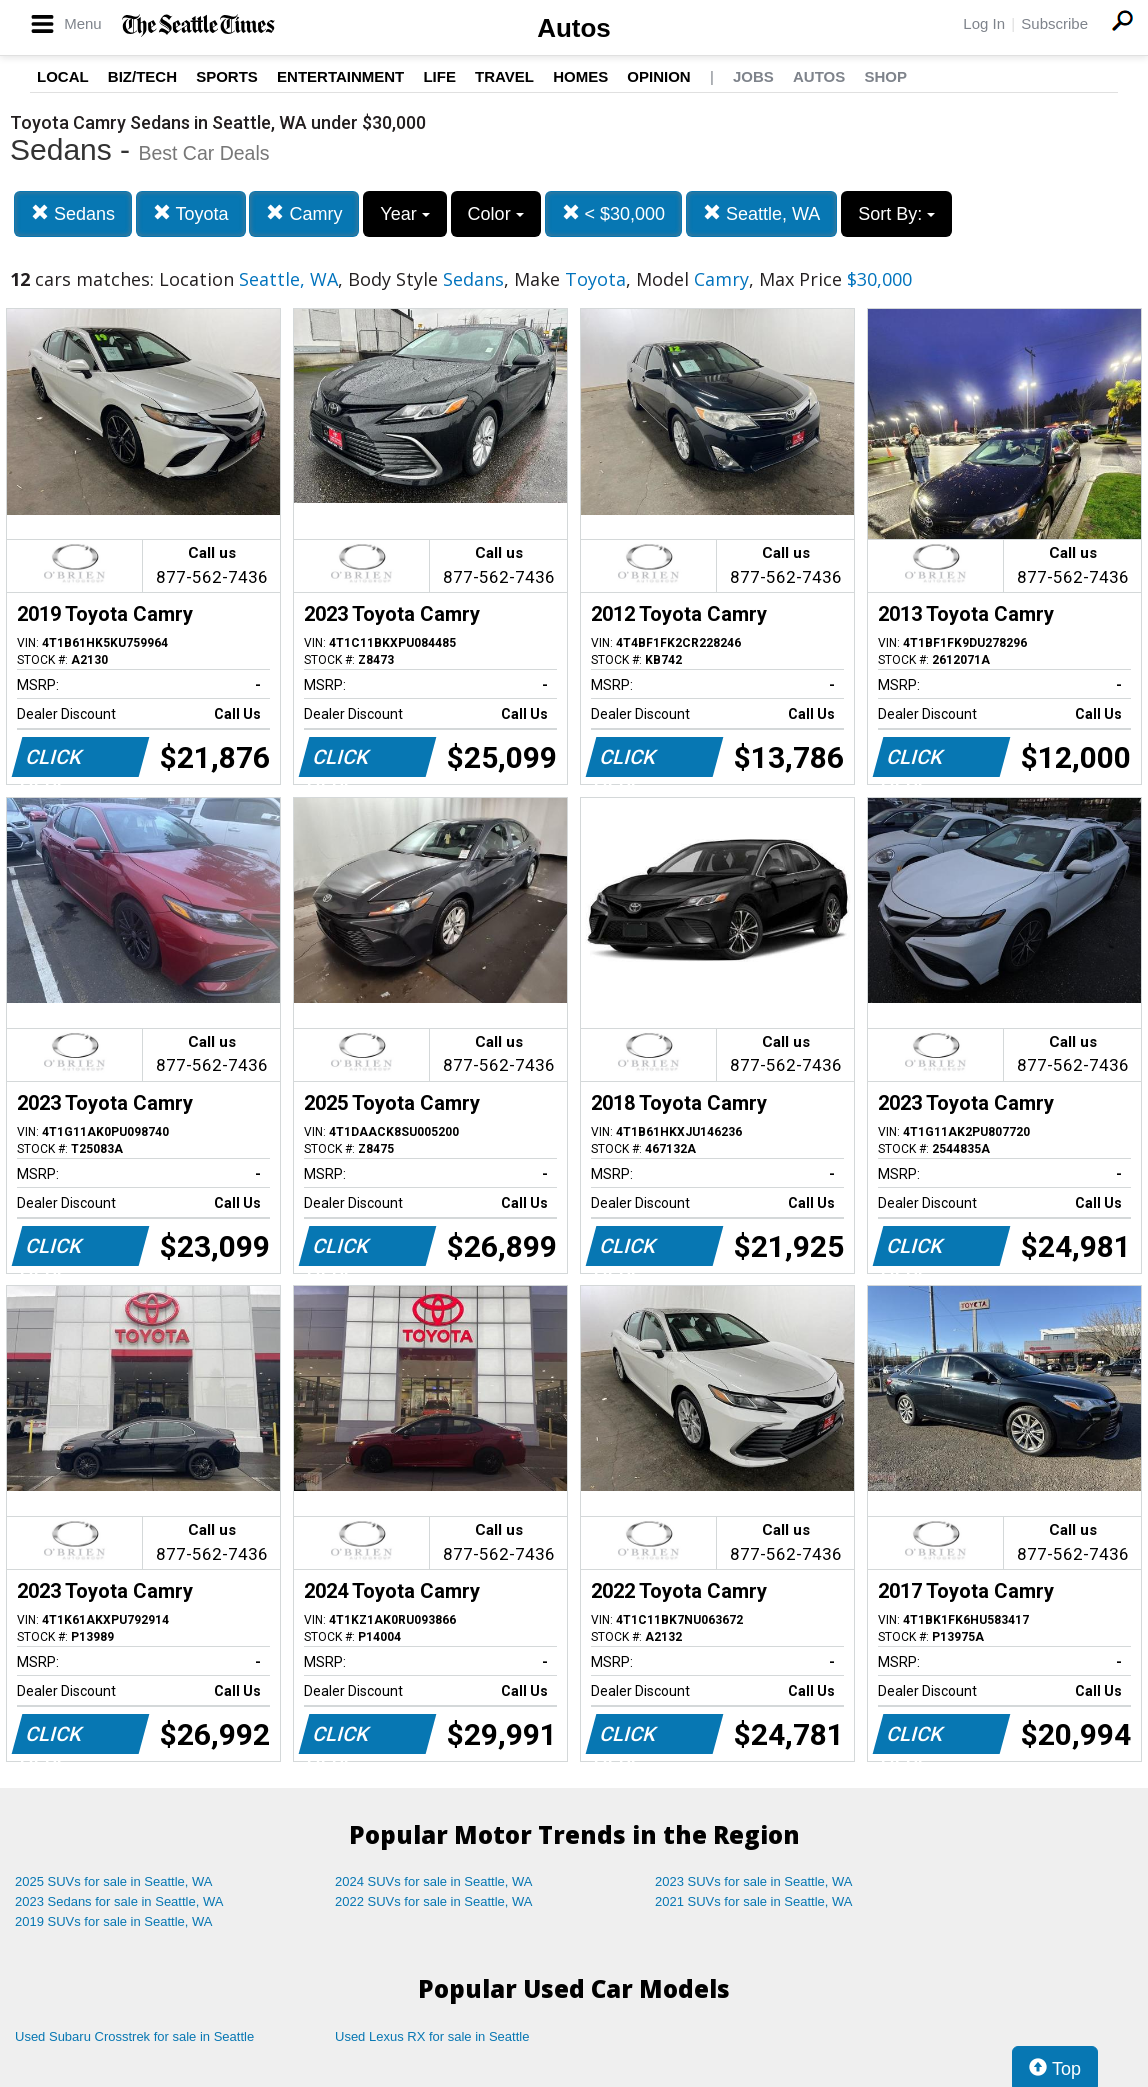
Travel (504, 76)
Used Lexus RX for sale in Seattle (432, 2036)
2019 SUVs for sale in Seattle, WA (114, 1921)
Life (439, 76)
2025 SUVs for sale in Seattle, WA (114, 1881)
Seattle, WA (761, 213)
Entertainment (340, 76)
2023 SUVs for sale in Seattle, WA (754, 1881)
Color (496, 214)
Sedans (73, 213)
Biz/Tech (142, 76)
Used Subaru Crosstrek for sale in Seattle (134, 2036)
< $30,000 (614, 213)
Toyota (191, 213)
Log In (984, 23)
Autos (574, 28)
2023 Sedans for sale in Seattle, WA (119, 1901)
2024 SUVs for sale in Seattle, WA (434, 1881)
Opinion (658, 76)
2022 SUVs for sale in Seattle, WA (434, 1901)
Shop (885, 76)
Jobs (753, 76)
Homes (580, 76)
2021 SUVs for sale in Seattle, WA (754, 1901)
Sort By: (896, 214)
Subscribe (1054, 23)
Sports (227, 76)
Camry (304, 213)
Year (404, 214)
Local (63, 76)
